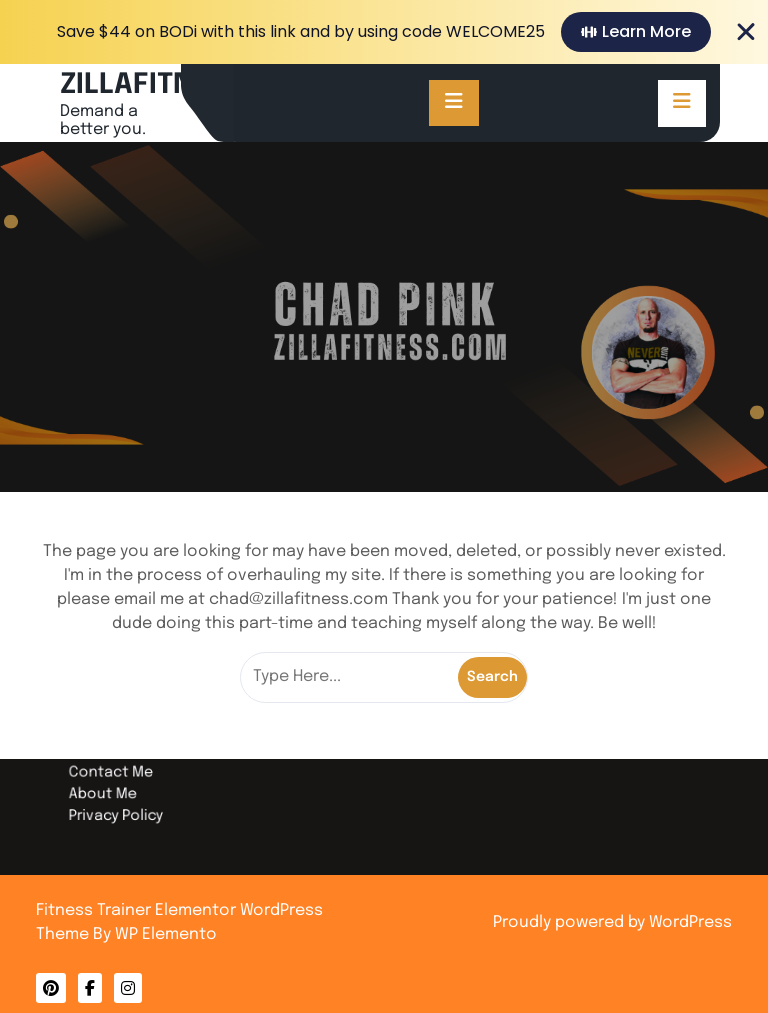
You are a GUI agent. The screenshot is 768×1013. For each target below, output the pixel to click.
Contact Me (173, 766)
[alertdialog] (384, 32)
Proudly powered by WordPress (612, 922)
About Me (167, 783)
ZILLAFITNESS (152, 85)
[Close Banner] (746, 32)
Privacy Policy (177, 800)
